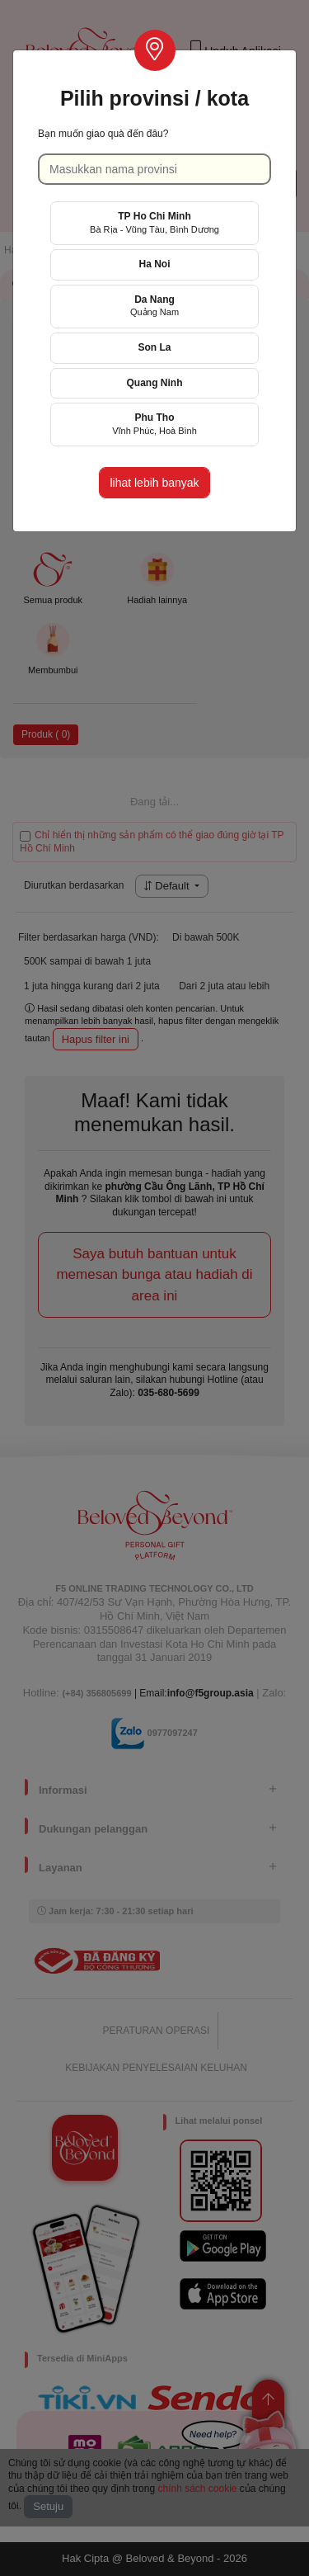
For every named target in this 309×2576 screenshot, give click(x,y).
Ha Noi (154, 264)
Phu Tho (154, 424)
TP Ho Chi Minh (154, 222)
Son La (154, 347)
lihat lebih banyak (154, 482)
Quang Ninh (155, 383)
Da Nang (154, 306)
